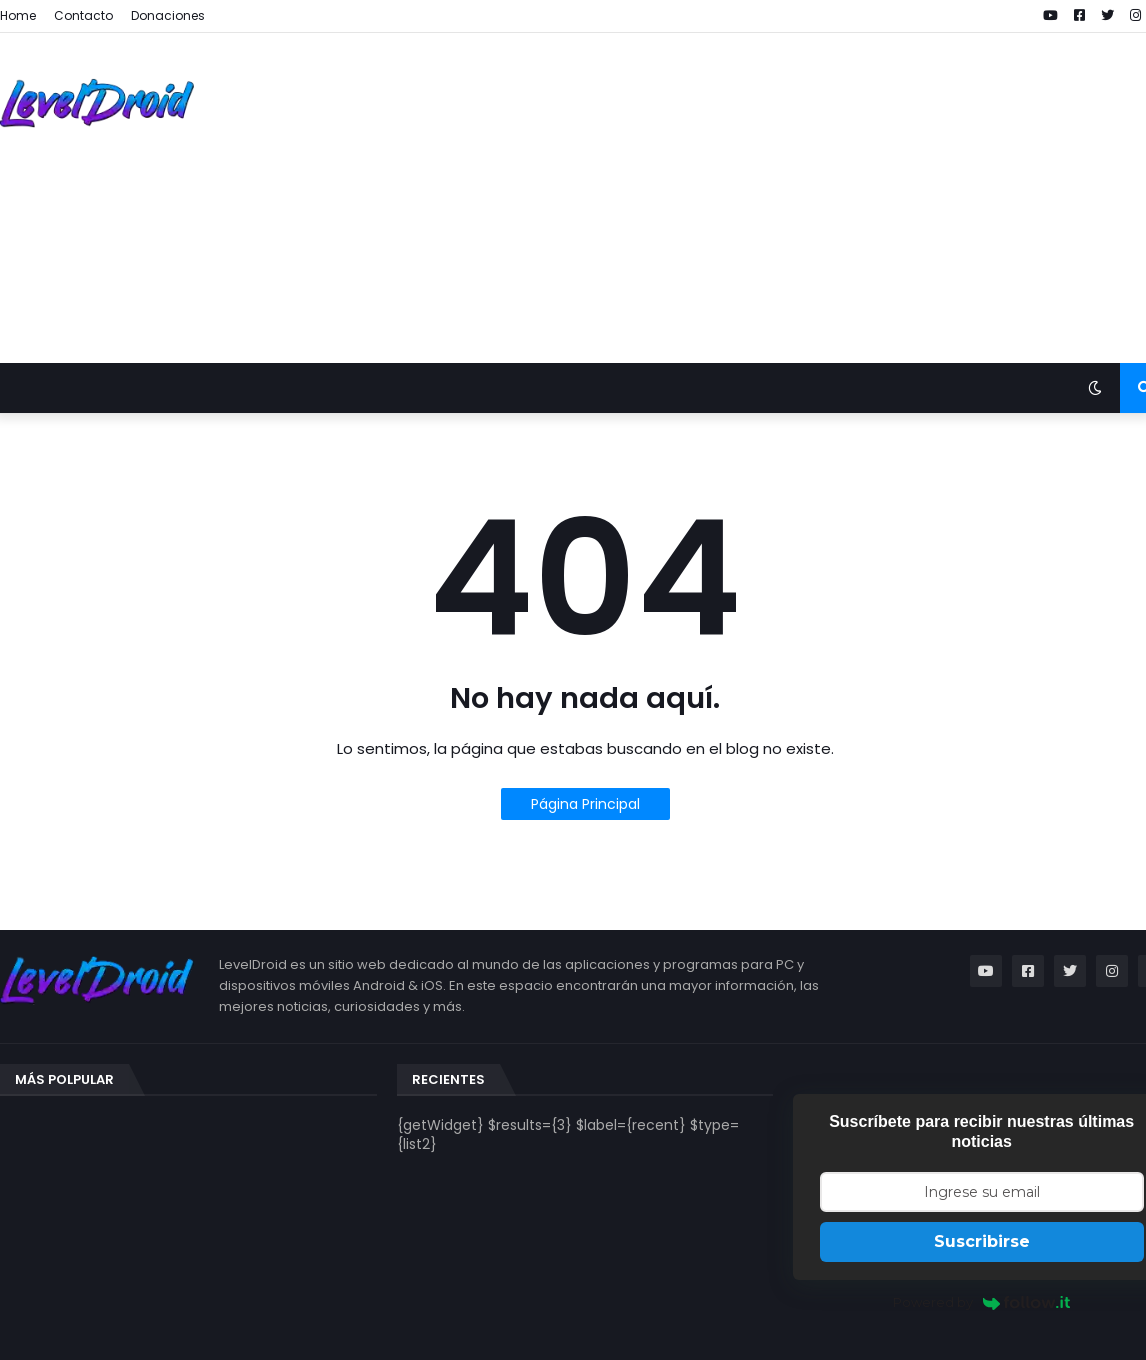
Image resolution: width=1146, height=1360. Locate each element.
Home (18, 15)
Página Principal (585, 804)
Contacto (83, 15)
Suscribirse (982, 1241)
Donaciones (168, 15)
